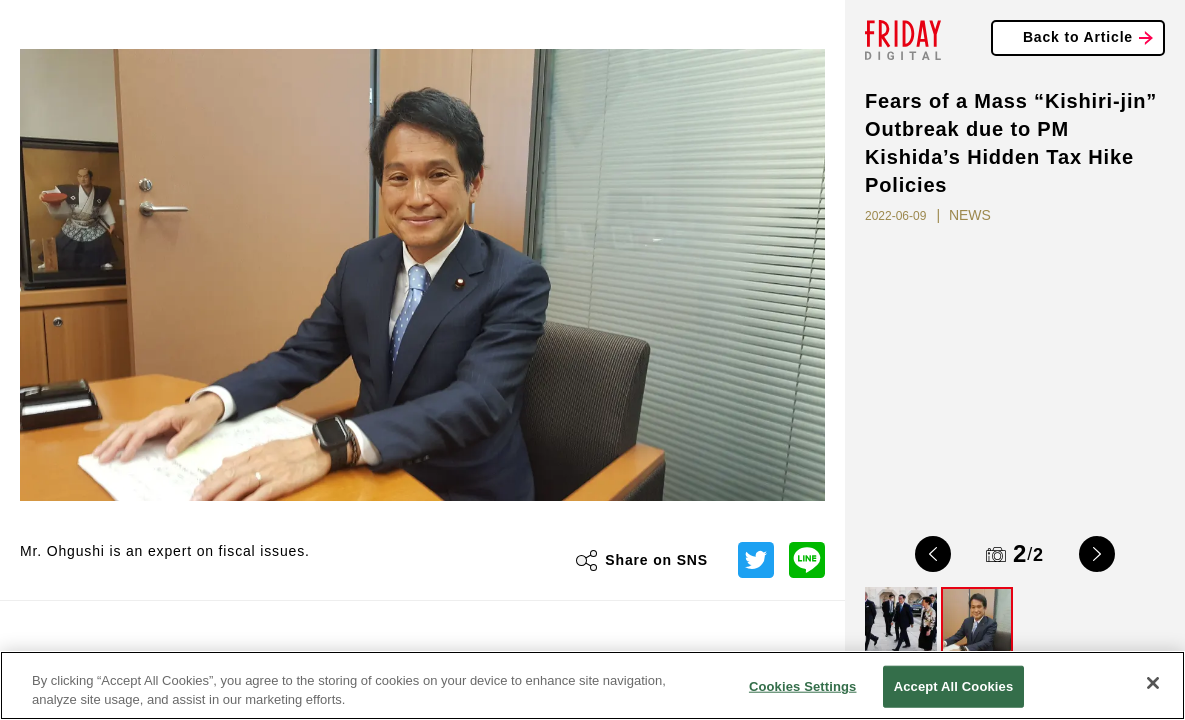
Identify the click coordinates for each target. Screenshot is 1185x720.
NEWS (970, 215)
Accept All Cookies (954, 686)
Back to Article (1078, 37)
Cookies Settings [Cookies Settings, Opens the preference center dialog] (803, 686)
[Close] (1153, 683)
